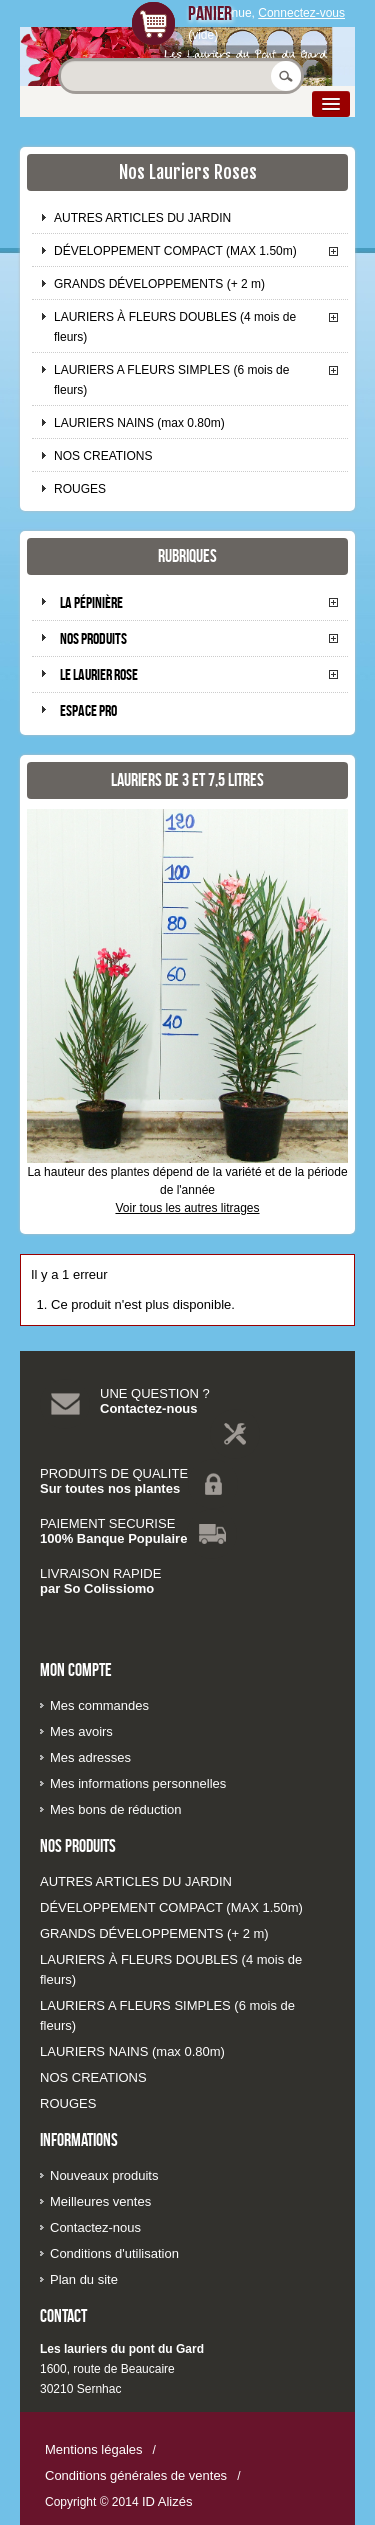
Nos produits (93, 638)
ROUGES (80, 489)
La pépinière (91, 602)
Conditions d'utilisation (114, 2253)
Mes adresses (90, 1757)
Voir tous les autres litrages (187, 1208)
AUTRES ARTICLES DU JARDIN (142, 218)
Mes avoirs (81, 1731)
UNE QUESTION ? (155, 1393)
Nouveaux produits (104, 2175)
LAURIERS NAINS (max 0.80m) (139, 423)
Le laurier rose (99, 674)
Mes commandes (99, 1705)
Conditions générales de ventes (136, 2475)
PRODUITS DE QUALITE (114, 1473)
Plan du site (84, 2279)
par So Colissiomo (97, 1588)
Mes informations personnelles (138, 1783)
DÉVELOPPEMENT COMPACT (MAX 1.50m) (175, 251)
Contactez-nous (149, 1408)
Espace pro (88, 710)
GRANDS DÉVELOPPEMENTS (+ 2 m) (159, 284)
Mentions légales (94, 2449)
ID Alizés (167, 2501)
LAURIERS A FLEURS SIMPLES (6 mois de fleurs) (171, 380)
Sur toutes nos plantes (110, 1488)
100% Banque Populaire (113, 1538)
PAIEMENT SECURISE (107, 1523)
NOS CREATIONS (103, 456)
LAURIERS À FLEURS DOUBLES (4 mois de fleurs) (175, 327)
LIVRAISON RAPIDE (100, 1573)
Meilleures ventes (100, 2201)
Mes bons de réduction (116, 1809)
